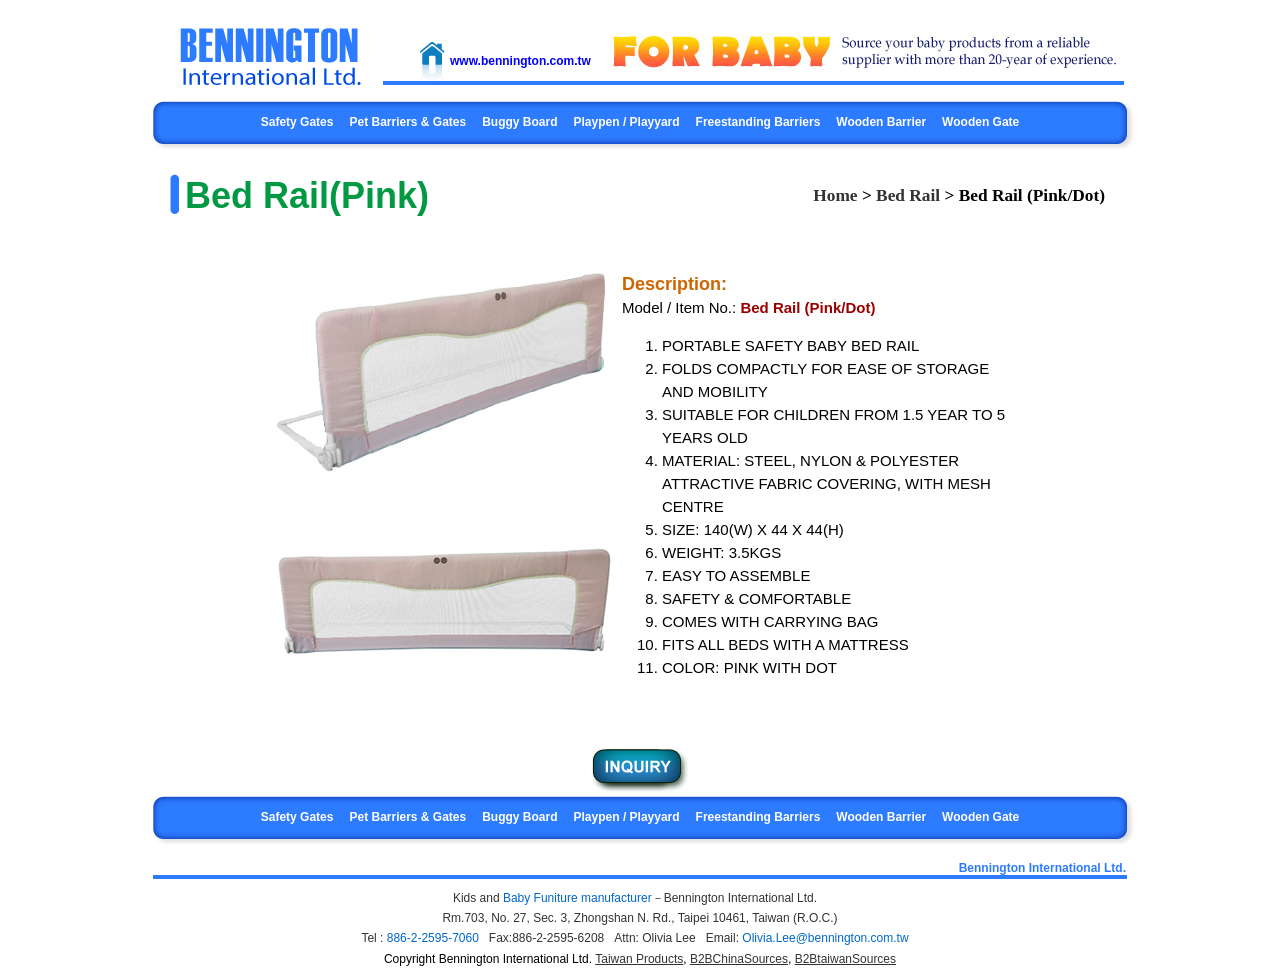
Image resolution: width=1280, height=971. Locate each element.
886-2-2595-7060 (433, 938)
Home (835, 195)
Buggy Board (519, 122)
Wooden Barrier (881, 122)
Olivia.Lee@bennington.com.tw (825, 938)
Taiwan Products (639, 959)
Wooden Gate (980, 122)
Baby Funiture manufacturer (577, 898)
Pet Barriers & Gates (407, 122)
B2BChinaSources (739, 959)
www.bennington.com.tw (520, 61)
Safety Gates (297, 122)
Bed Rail (908, 195)
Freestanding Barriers (758, 122)
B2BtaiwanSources (845, 959)
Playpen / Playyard (627, 122)
